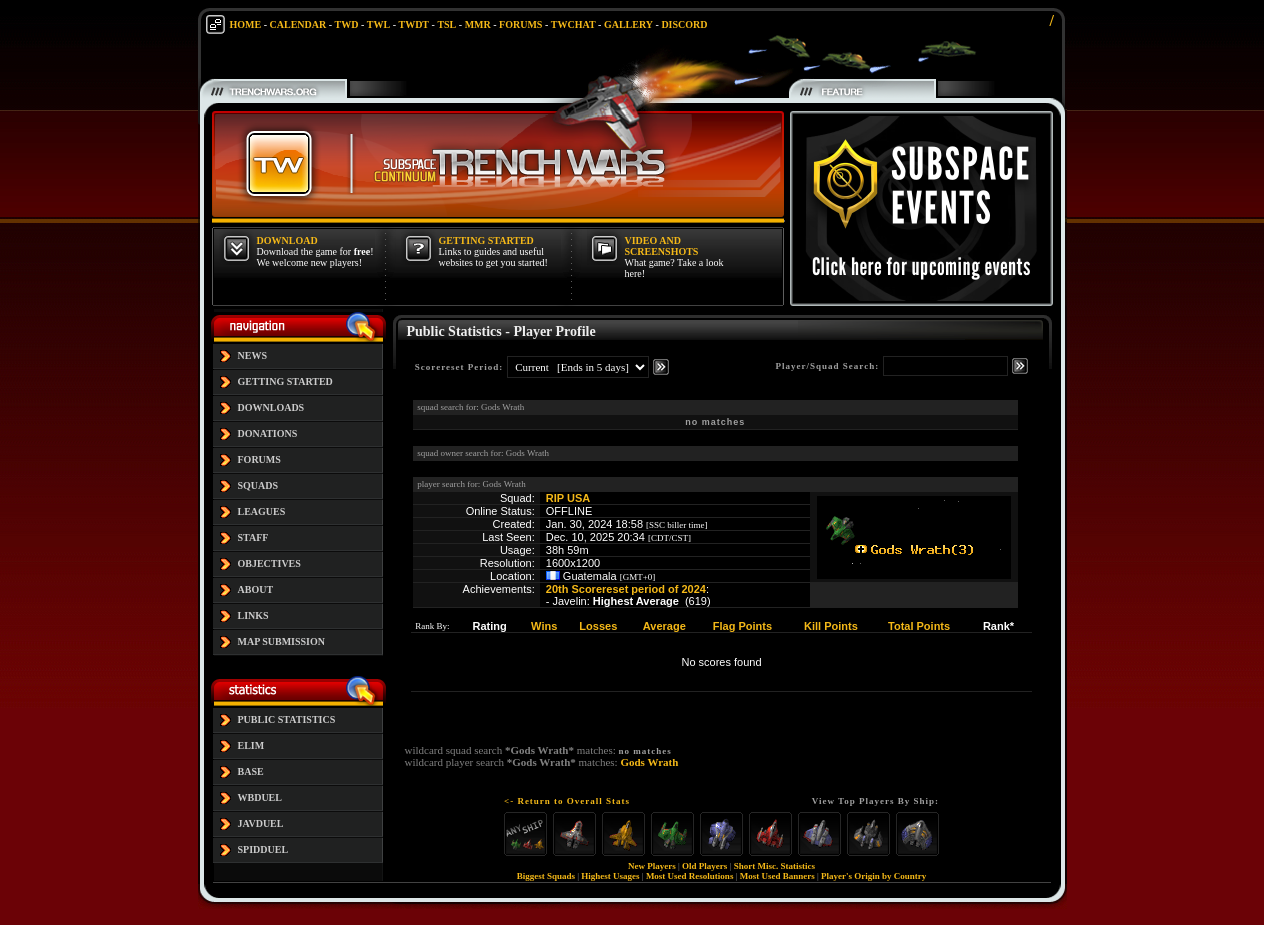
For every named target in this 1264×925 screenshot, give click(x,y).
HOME (246, 24)
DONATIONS (268, 433)
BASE (251, 771)
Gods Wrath (649, 762)
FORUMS (520, 24)
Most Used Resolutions (690, 876)
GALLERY (628, 24)
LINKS (253, 615)
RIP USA (568, 498)
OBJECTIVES (269, 563)
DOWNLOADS (271, 407)
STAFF (253, 537)
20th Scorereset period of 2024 (626, 589)
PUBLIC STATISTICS (287, 719)
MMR (478, 24)
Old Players (704, 866)
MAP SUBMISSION (282, 641)
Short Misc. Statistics (774, 866)
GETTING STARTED (285, 381)
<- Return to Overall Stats (567, 801)
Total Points (919, 626)
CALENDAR (298, 24)
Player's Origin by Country (873, 876)
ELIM (251, 745)
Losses (598, 626)
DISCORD (684, 24)
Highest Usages (610, 876)
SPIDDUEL (263, 849)
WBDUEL (260, 797)
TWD (347, 24)
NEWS (252, 355)
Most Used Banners (777, 876)
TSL (446, 24)
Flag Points (742, 626)
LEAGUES (262, 511)
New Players (652, 866)
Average (664, 626)
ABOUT (256, 589)
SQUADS (258, 485)
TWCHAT (573, 24)
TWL (378, 24)
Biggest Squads (546, 876)
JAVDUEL (261, 823)
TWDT (413, 24)
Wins (544, 626)
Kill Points (831, 626)
